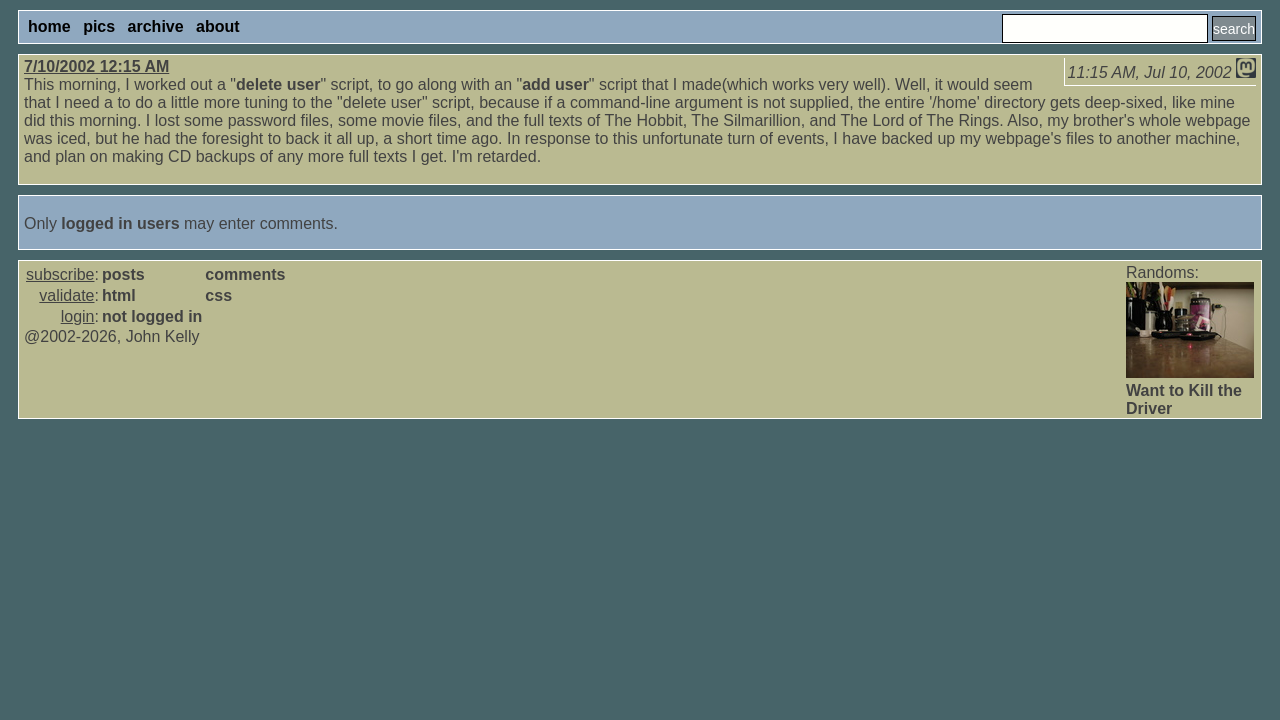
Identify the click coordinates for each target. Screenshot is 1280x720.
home (49, 26)
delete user (278, 84)
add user (555, 84)
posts (123, 274)
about (218, 26)
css (218, 295)
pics (99, 26)
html (119, 295)
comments (245, 274)
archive (156, 26)
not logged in (152, 316)
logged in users (120, 223)
